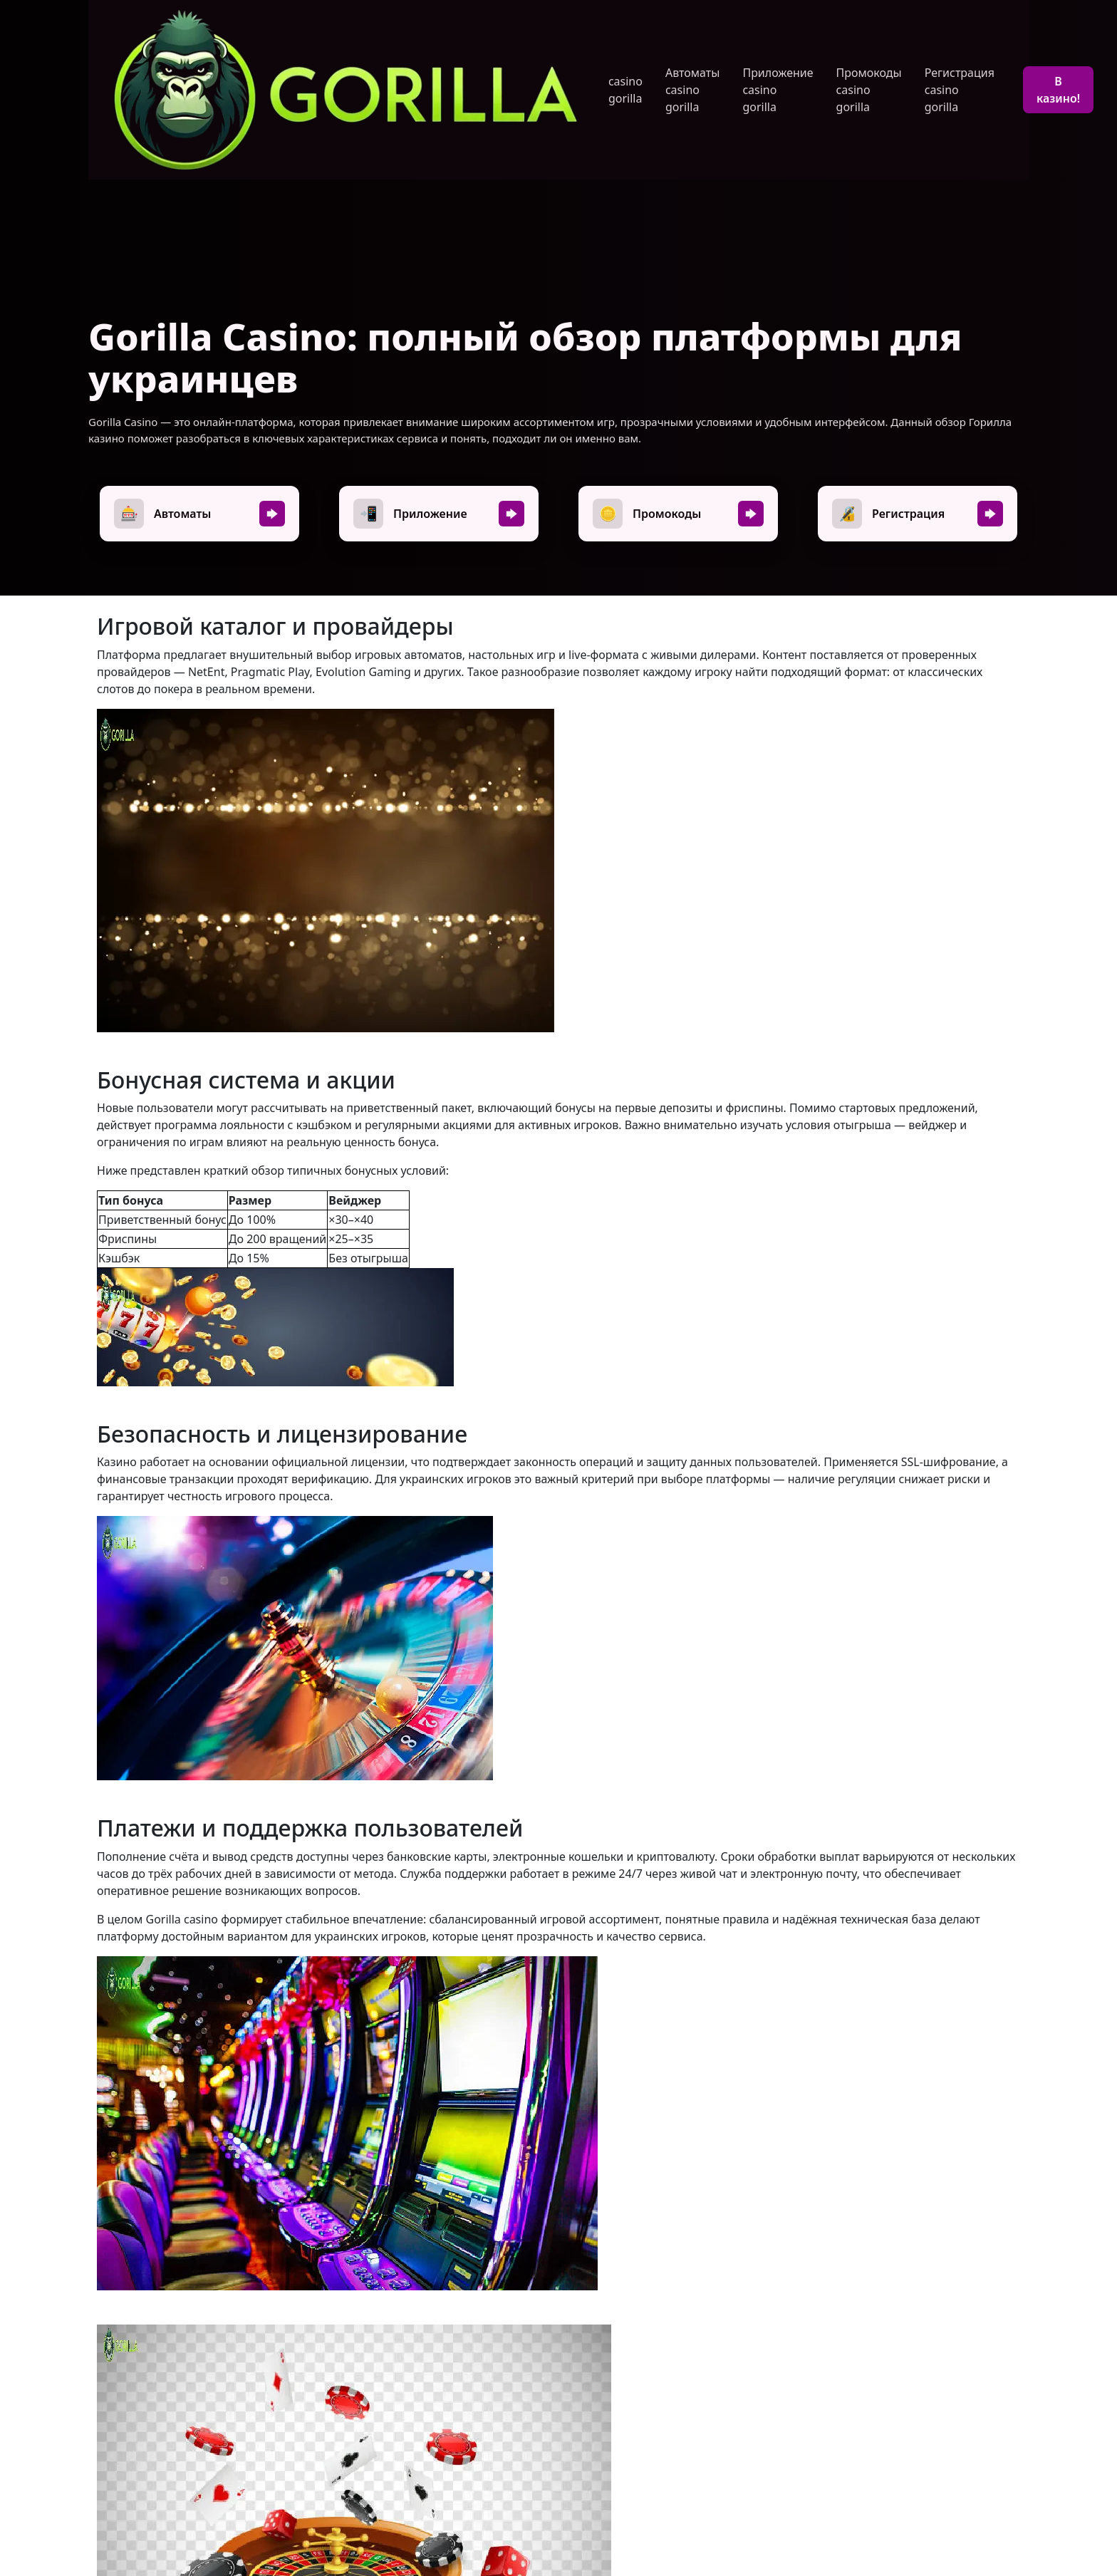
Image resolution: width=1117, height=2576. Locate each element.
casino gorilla (625, 89)
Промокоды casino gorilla (869, 90)
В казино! (1058, 89)
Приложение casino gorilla (777, 90)
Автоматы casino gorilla (692, 90)
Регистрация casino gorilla (959, 90)
